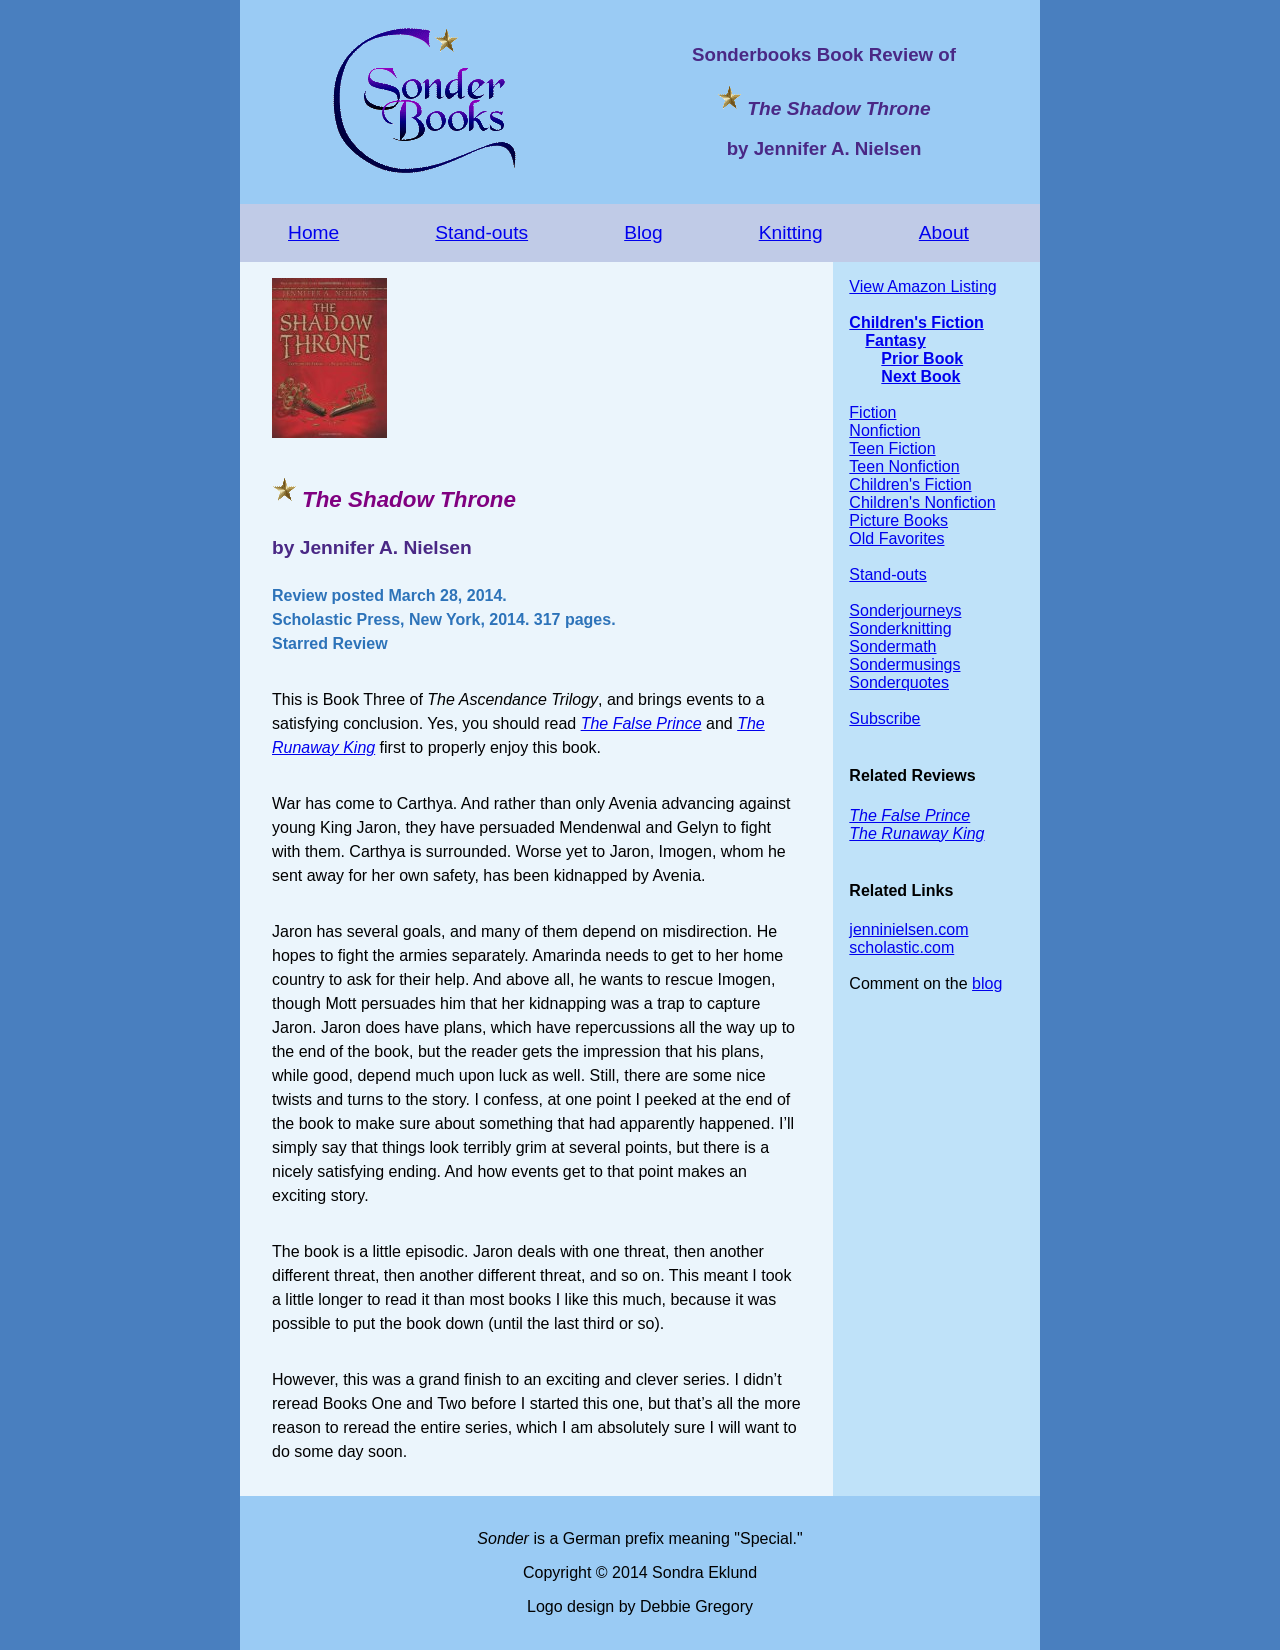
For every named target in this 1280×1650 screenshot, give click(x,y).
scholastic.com (901, 947)
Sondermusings (904, 664)
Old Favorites (896, 538)
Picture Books (898, 520)
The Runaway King (916, 833)
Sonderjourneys (905, 610)
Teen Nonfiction (904, 466)
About (944, 232)
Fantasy (895, 340)
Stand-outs (481, 232)
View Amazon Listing (922, 286)
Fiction (872, 412)
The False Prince (641, 723)
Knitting (791, 232)
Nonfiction (884, 430)
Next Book (920, 376)
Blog (643, 232)
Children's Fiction (916, 322)
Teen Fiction (892, 448)
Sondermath (892, 646)
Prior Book (922, 358)
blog (987, 983)
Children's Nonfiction (922, 502)
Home (313, 232)
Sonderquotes (899, 682)
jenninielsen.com (908, 929)
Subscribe (884, 718)
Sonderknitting (900, 628)
